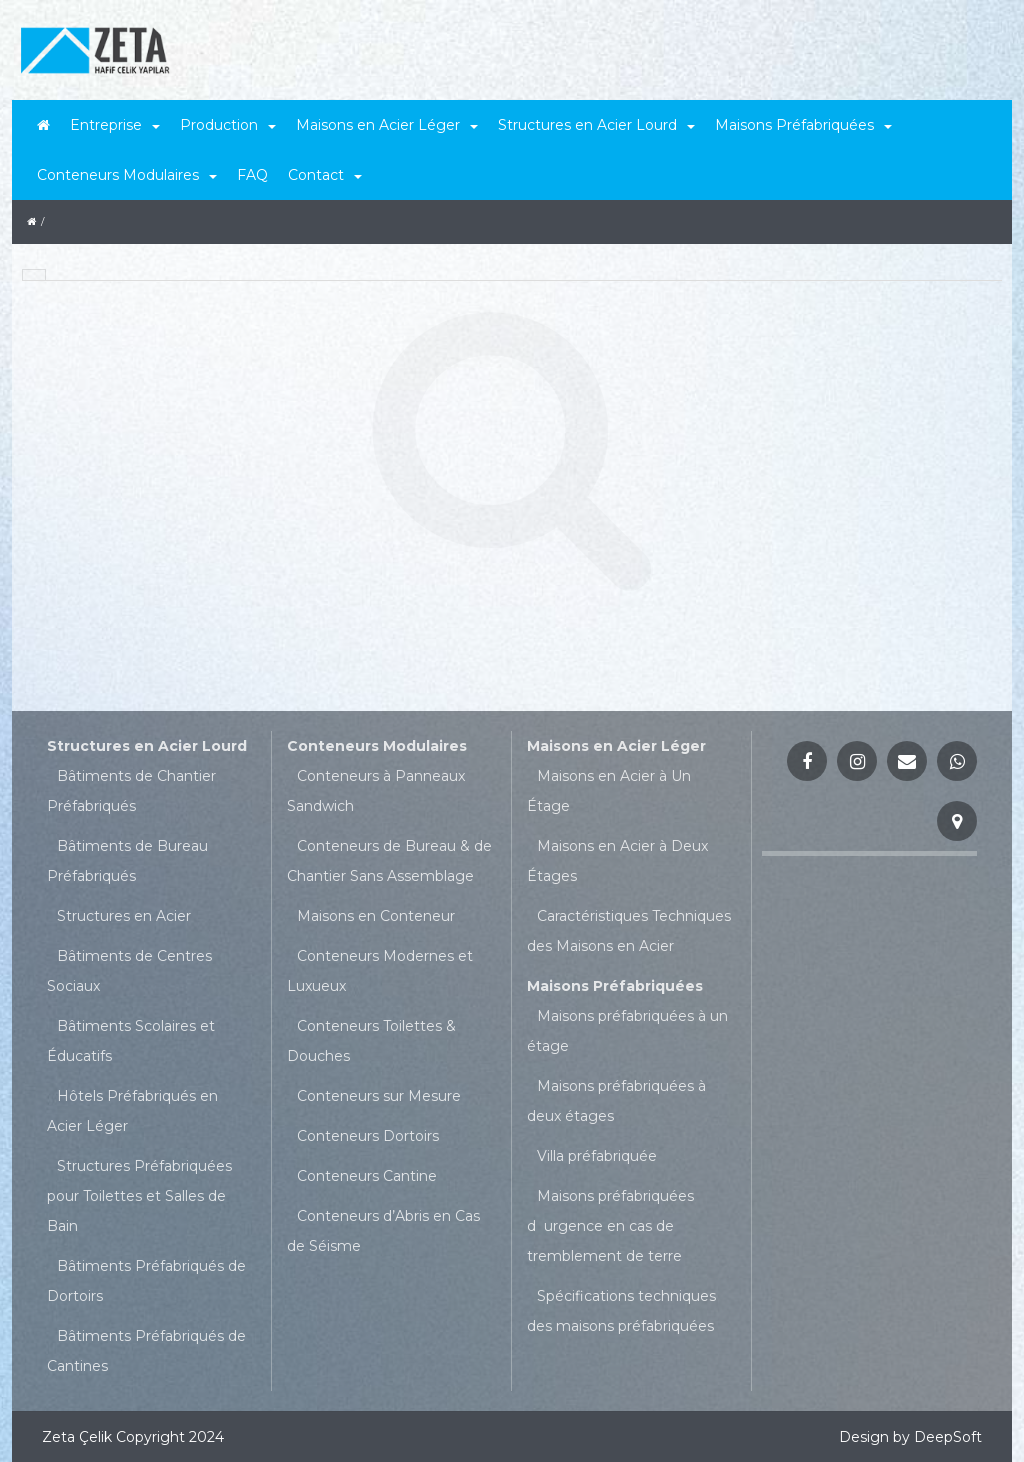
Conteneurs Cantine (367, 1176)
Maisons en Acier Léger (616, 746)
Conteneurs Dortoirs (368, 1136)
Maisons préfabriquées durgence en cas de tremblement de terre (610, 1226)
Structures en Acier (124, 916)
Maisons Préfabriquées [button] (803, 125)
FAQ (252, 175)
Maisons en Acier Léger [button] (387, 125)
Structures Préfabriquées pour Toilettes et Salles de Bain (139, 1196)
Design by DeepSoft (910, 1437)
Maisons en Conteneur (376, 916)
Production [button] (228, 125)
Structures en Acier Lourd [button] (596, 125)
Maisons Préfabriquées (615, 986)
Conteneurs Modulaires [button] (127, 175)
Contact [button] (325, 175)
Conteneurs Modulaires (377, 746)
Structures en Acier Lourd (147, 746)
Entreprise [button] (115, 125)
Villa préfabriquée (597, 1156)
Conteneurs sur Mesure (379, 1096)
